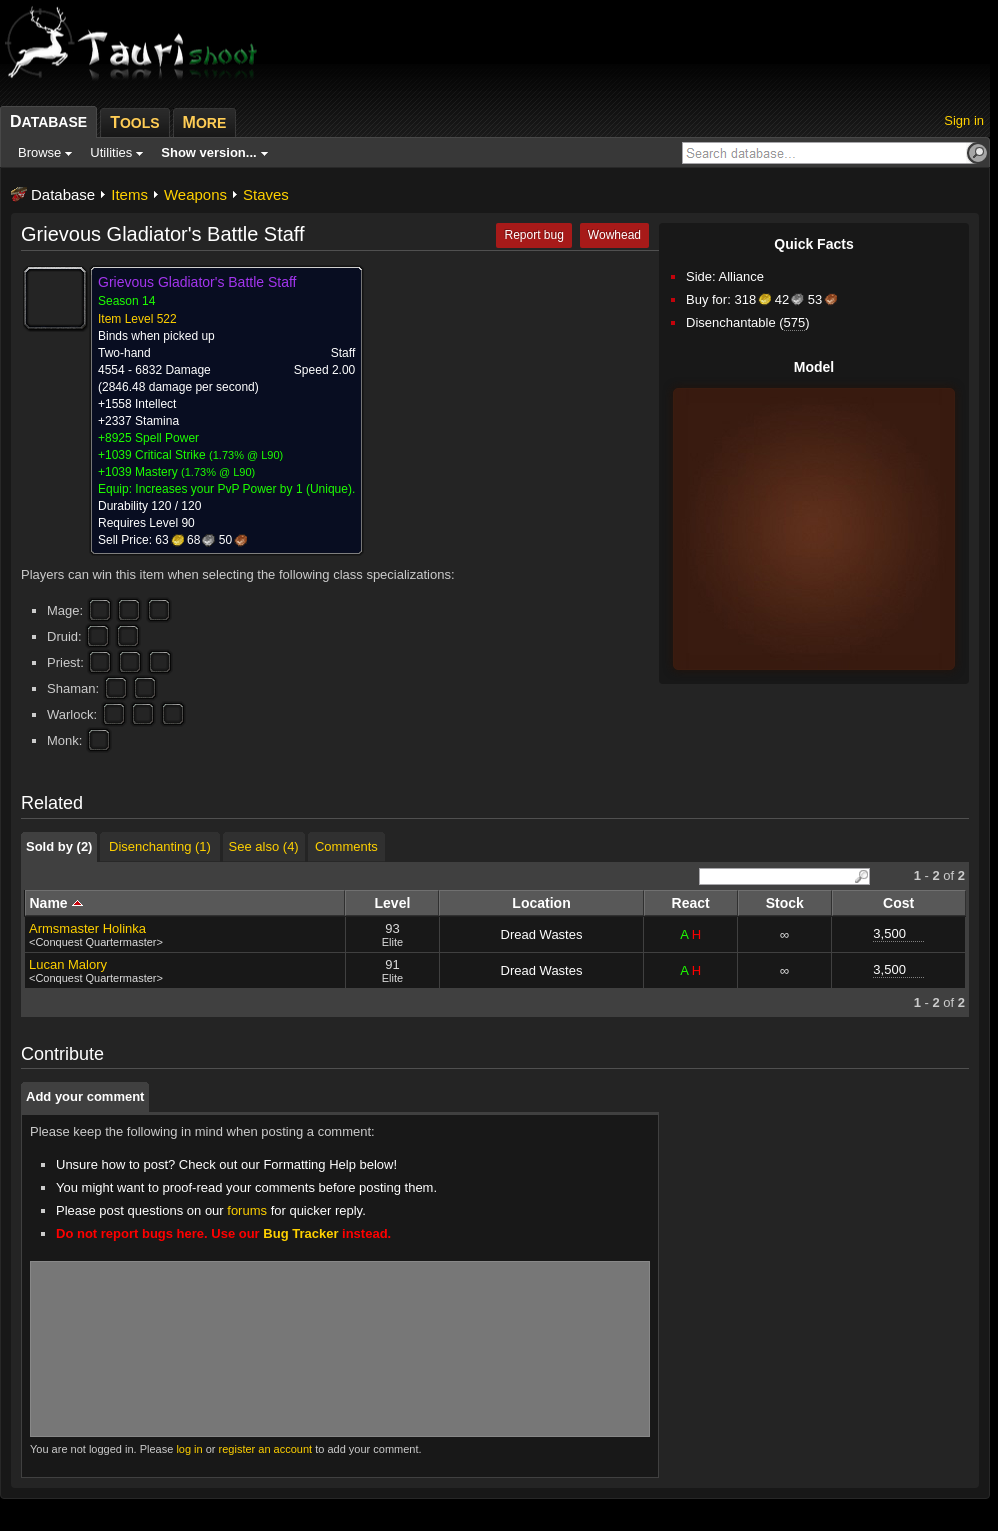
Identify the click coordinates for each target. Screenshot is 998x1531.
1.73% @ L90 (246, 455)
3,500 (889, 933)
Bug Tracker (300, 1233)
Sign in (964, 120)
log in (189, 1449)
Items (129, 194)
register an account (266, 1449)
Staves (266, 194)
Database (63, 194)
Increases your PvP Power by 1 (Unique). (245, 489)
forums (247, 1210)
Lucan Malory (68, 964)
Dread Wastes (542, 934)
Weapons (195, 194)
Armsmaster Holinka (87, 928)
